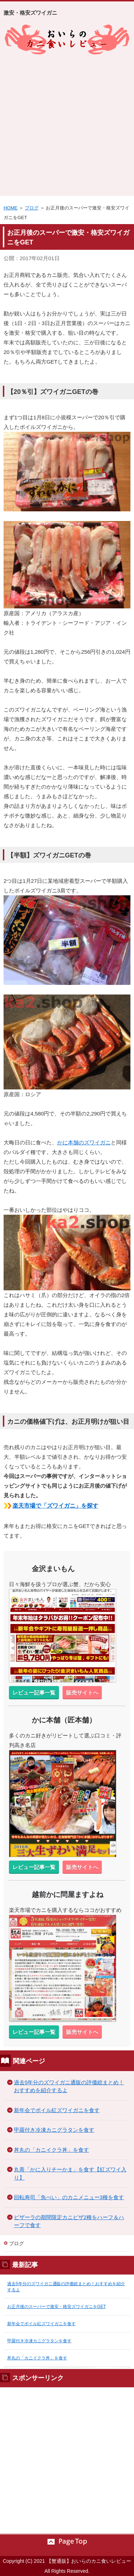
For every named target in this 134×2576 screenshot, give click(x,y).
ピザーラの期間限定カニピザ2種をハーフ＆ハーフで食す (69, 2221)
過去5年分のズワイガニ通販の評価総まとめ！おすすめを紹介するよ (69, 2086)
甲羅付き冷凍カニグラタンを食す (54, 2130)
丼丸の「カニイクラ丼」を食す (51, 2150)
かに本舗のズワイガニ (84, 1142)
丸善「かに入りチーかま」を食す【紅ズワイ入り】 (70, 2173)
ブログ (32, 208)
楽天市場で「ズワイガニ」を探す (55, 1506)
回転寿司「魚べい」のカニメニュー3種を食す (69, 2197)
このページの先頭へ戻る (67, 2542)
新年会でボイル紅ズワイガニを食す (57, 2110)
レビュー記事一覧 (34, 1693)
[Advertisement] (67, 125)
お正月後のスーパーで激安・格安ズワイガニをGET (56, 2306)
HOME (11, 208)
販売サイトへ (82, 1693)
